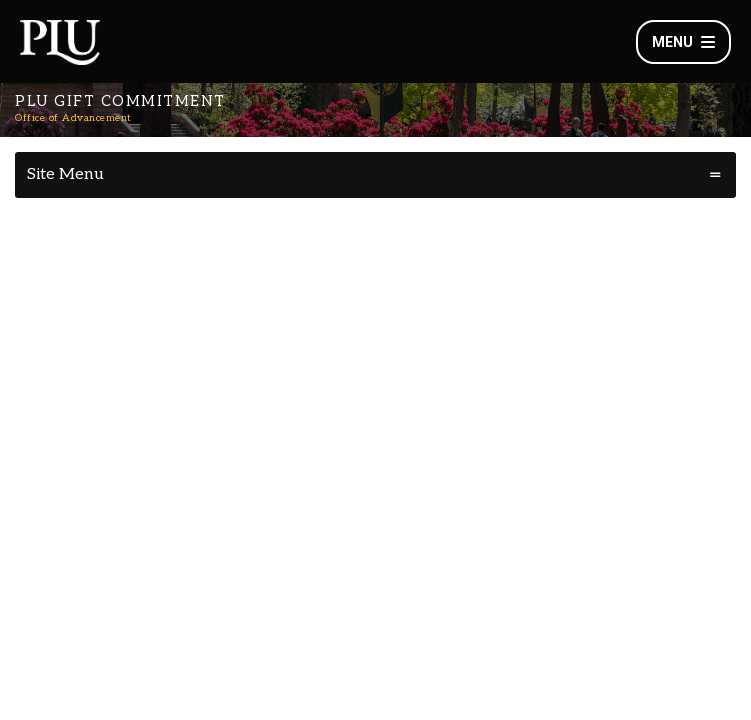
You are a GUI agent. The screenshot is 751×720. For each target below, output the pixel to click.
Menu (683, 42)
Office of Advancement (73, 118)
